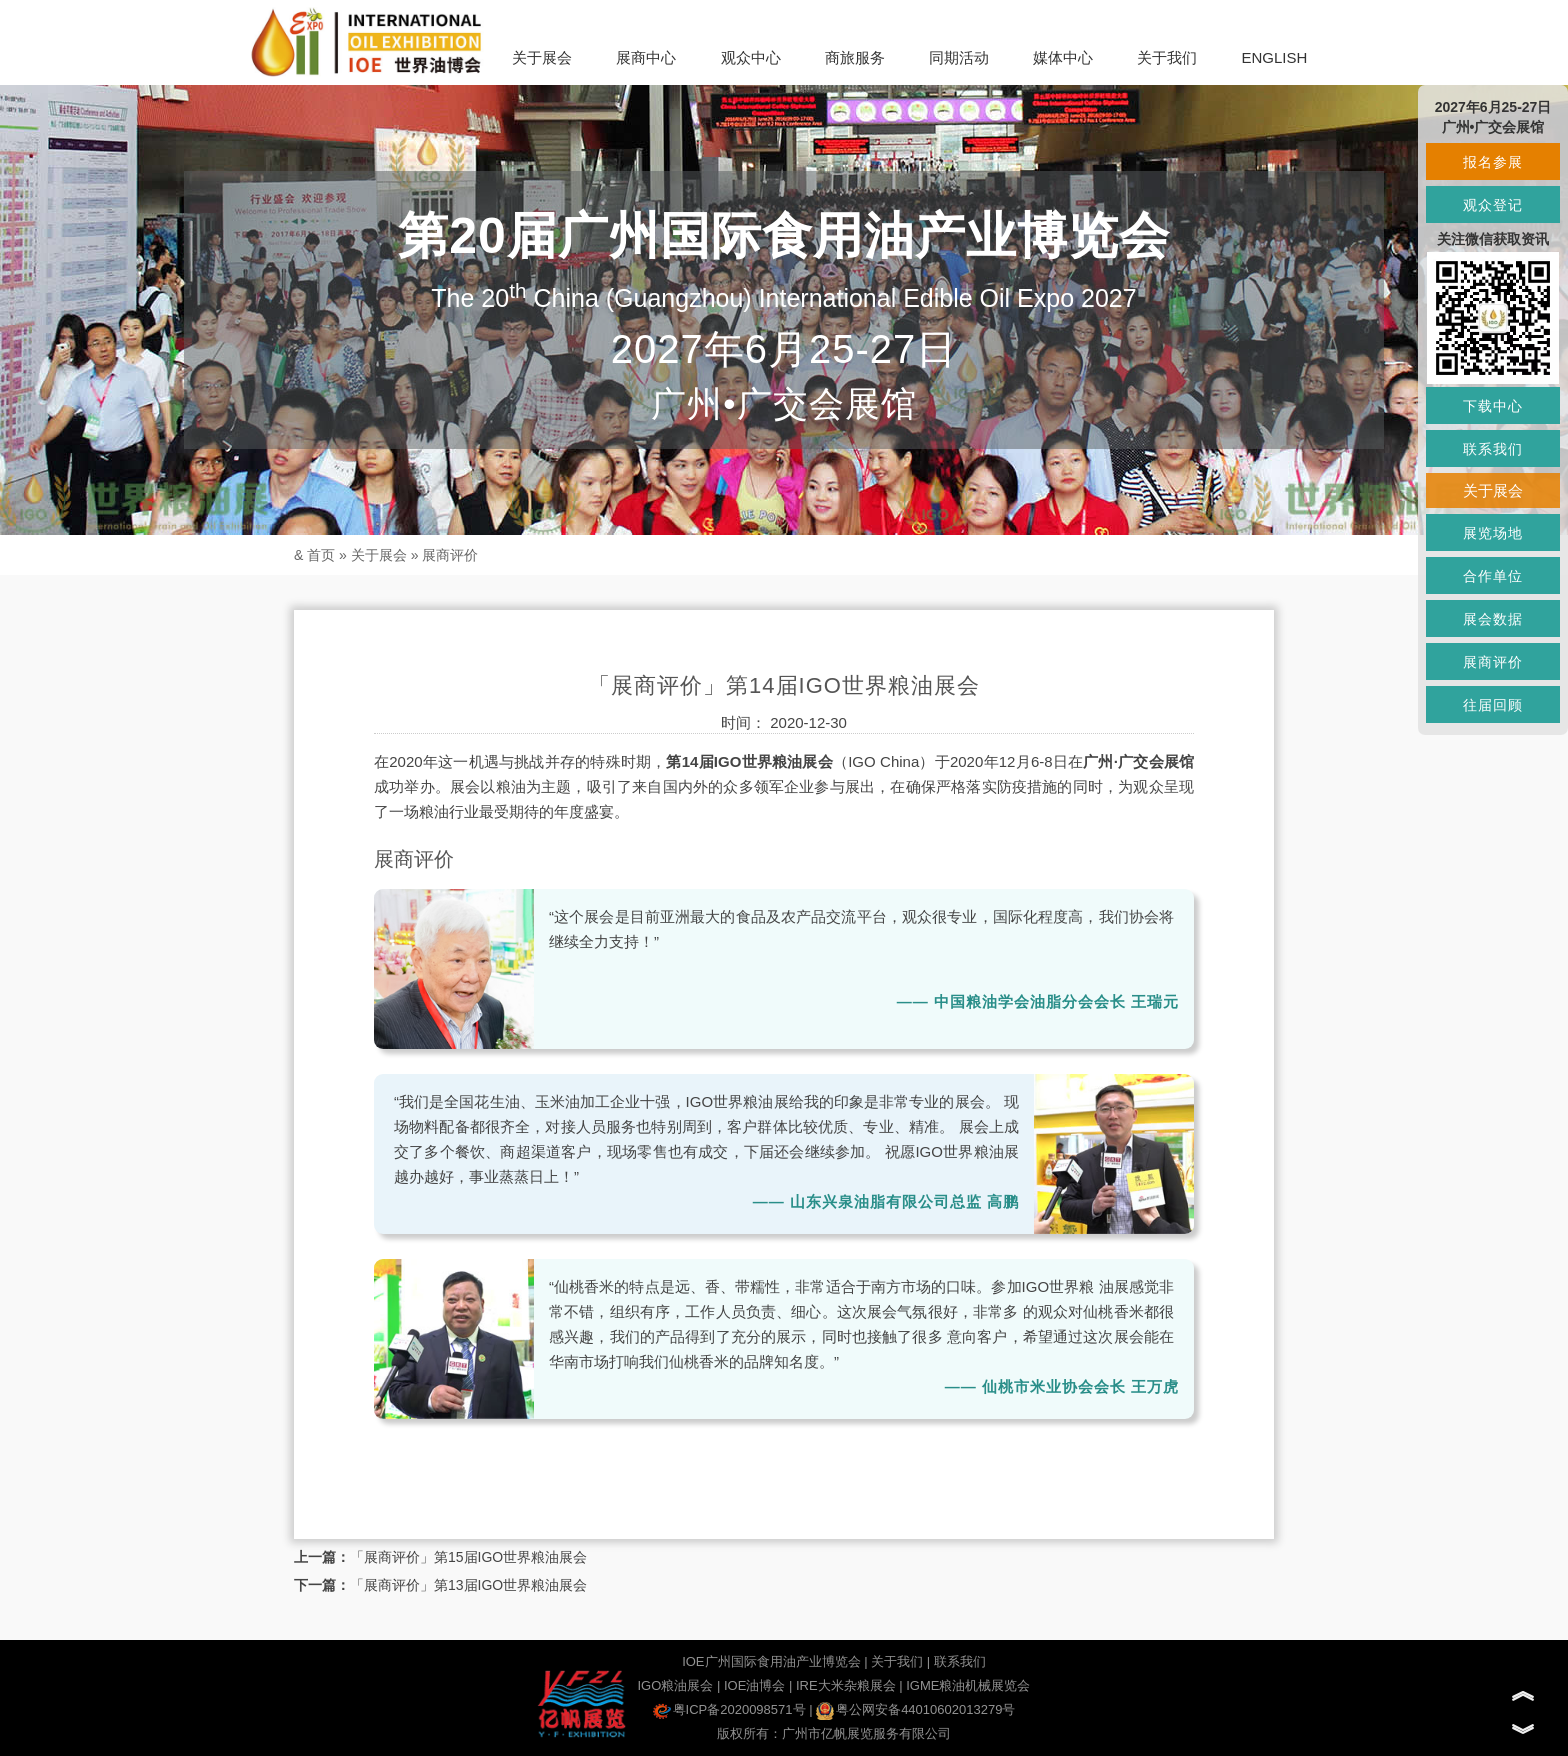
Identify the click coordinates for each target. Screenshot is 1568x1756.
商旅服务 (855, 57)
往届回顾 (1493, 705)
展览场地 (1493, 533)
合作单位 (1493, 576)
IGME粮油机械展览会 (968, 1685)
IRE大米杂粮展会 (846, 1685)
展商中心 (646, 57)
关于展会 (542, 57)
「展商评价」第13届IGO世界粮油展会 (468, 1585)
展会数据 (1493, 619)
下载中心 (1493, 406)
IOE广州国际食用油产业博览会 (771, 1661)
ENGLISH (1274, 57)
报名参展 (1493, 162)
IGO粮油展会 (675, 1685)
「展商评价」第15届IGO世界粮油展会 (468, 1557)
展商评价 (450, 555)
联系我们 (960, 1661)
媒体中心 (1063, 57)
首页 (321, 555)
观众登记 (1493, 205)
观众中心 (751, 57)
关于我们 (1167, 57)
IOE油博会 (754, 1685)
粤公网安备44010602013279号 (915, 1709)
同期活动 (959, 57)
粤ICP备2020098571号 (729, 1709)
